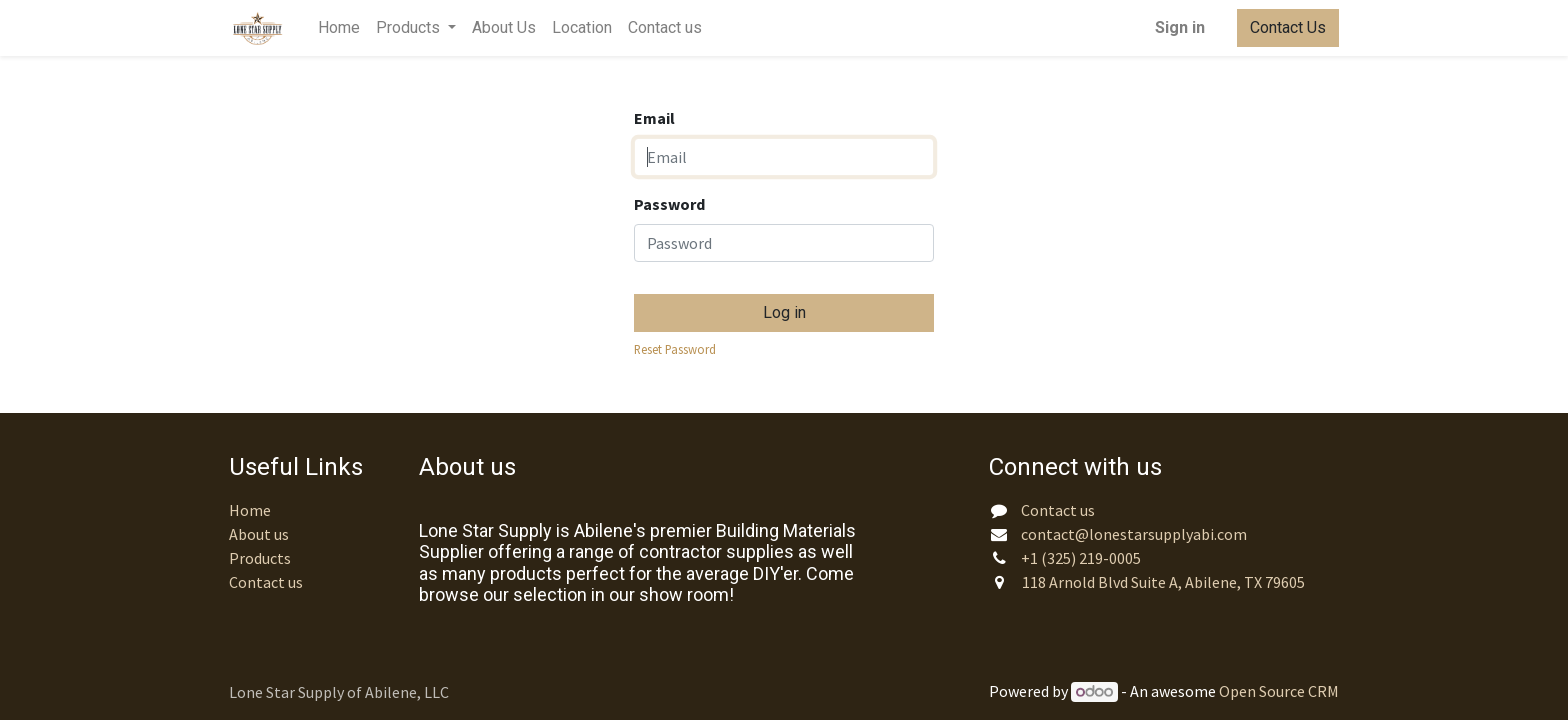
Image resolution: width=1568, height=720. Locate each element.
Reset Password (675, 349)
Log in (784, 312)
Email (654, 118)
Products (260, 558)
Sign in (1180, 27)
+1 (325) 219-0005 (1082, 558)
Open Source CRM (1279, 691)
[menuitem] (339, 28)
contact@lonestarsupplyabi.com (1134, 534)
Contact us (266, 582)
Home (250, 510)
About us (259, 534)
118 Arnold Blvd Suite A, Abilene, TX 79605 (1165, 582)
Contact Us (1288, 27)
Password (669, 204)
